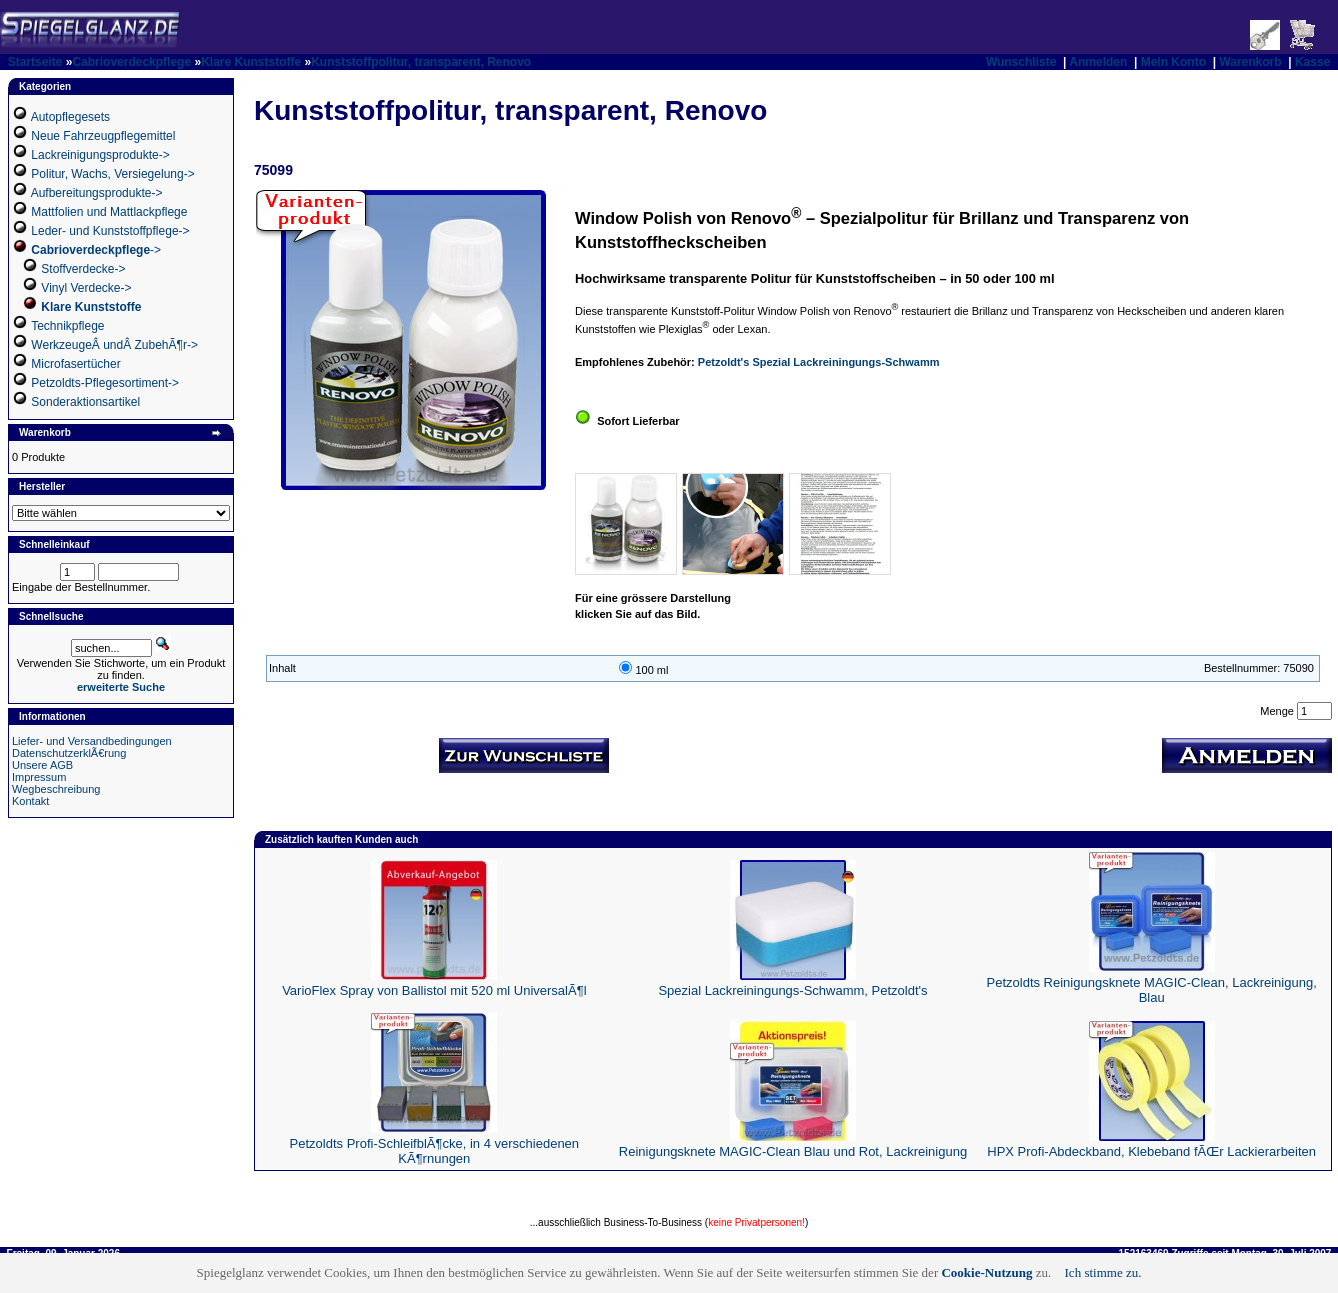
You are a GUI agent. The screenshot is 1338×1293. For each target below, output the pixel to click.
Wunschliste (1021, 62)
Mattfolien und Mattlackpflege (109, 212)
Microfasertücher (75, 364)
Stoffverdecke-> (83, 269)
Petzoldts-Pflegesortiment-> (105, 383)
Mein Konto (1173, 62)
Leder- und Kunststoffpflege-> (110, 231)
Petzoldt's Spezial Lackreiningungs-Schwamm (819, 362)
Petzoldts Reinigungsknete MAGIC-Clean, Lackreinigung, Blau (1152, 990)
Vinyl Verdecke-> (86, 288)
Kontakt (30, 801)
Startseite (35, 62)
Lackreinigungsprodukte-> (100, 155)
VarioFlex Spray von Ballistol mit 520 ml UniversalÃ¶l (434, 990)
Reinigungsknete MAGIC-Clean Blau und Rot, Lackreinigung (793, 1151)
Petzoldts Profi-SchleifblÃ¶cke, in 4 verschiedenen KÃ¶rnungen (435, 1151)
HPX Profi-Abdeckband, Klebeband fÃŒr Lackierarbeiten (1151, 1151)
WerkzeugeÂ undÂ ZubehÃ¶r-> (114, 345)
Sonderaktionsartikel (85, 402)
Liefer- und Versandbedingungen (92, 741)
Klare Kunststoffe (251, 62)
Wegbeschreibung (56, 789)
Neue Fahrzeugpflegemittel (103, 136)
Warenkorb (1250, 62)
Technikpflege (67, 326)
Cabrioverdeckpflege (131, 62)
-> (96, 250)
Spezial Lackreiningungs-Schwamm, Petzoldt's (792, 990)
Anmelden (1098, 62)
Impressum (39, 777)
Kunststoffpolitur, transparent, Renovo (421, 62)
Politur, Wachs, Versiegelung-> (112, 174)
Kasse (1312, 62)
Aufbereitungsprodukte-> (97, 193)
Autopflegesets (70, 117)
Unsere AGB (42, 765)
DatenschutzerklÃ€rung (69, 753)
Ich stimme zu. (1103, 1272)
